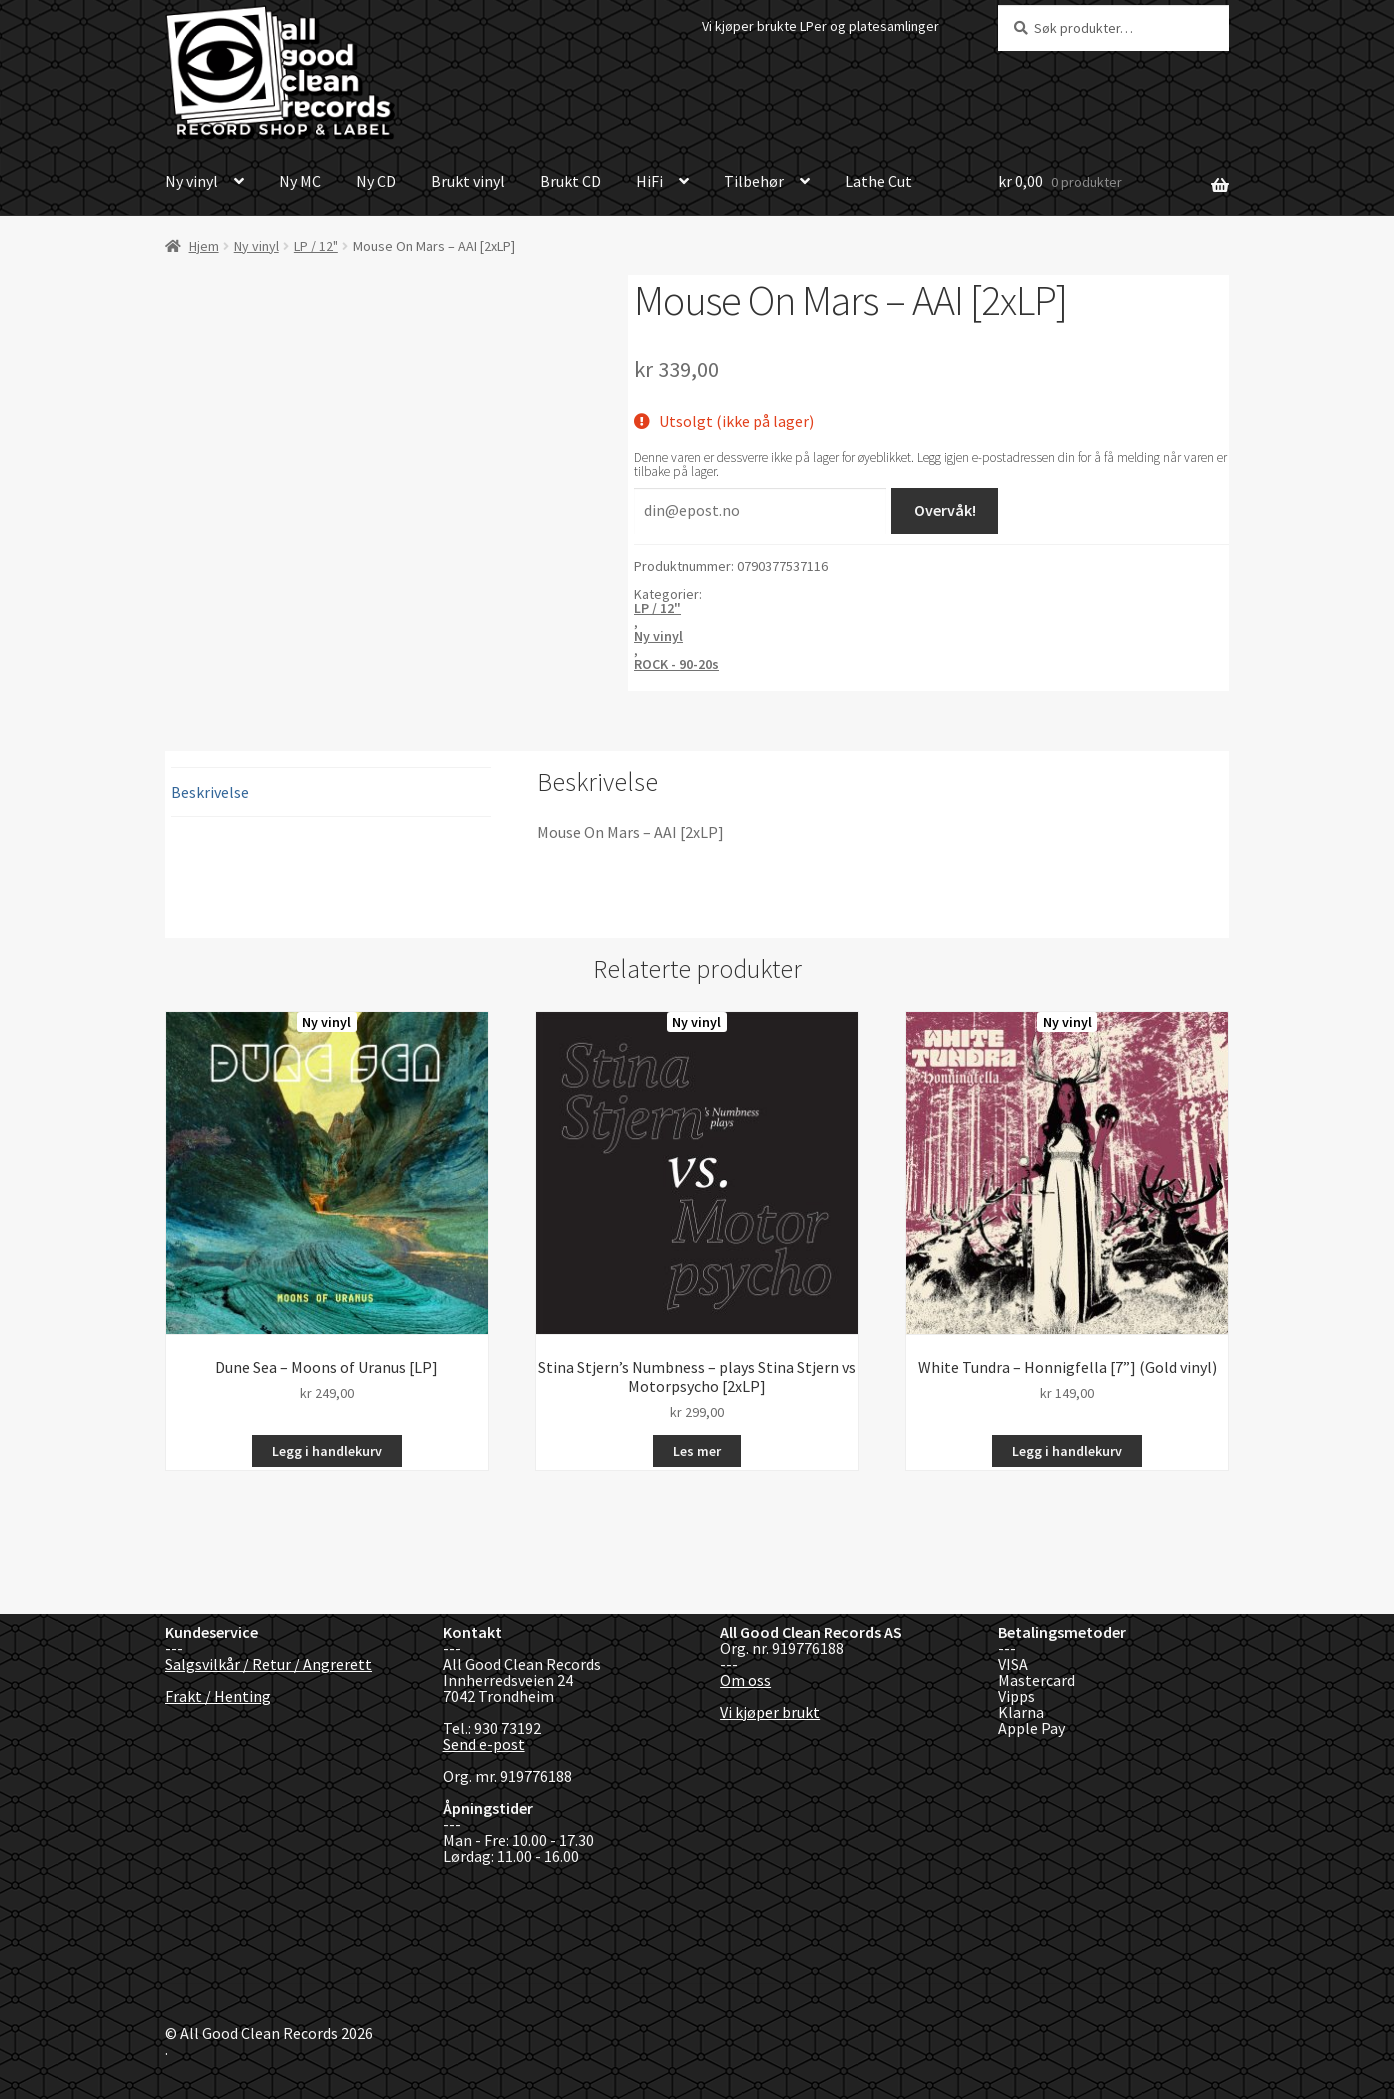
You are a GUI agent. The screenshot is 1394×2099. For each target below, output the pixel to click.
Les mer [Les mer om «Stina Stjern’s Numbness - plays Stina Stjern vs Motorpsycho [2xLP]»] (697, 1451)
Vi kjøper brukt (770, 1712)
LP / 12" (316, 246)
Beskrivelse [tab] (210, 792)
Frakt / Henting (218, 1696)
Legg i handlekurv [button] (327, 1451)
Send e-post (484, 1744)
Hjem (204, 246)
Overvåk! (945, 510)
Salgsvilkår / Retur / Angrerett (268, 1664)
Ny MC (300, 181)
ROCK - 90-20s (676, 664)
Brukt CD (570, 181)
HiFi (649, 181)
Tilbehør (754, 181)
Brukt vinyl (468, 181)
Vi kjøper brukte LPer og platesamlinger (820, 26)
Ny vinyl (191, 181)
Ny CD (376, 181)
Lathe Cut (878, 181)
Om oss (745, 1680)
